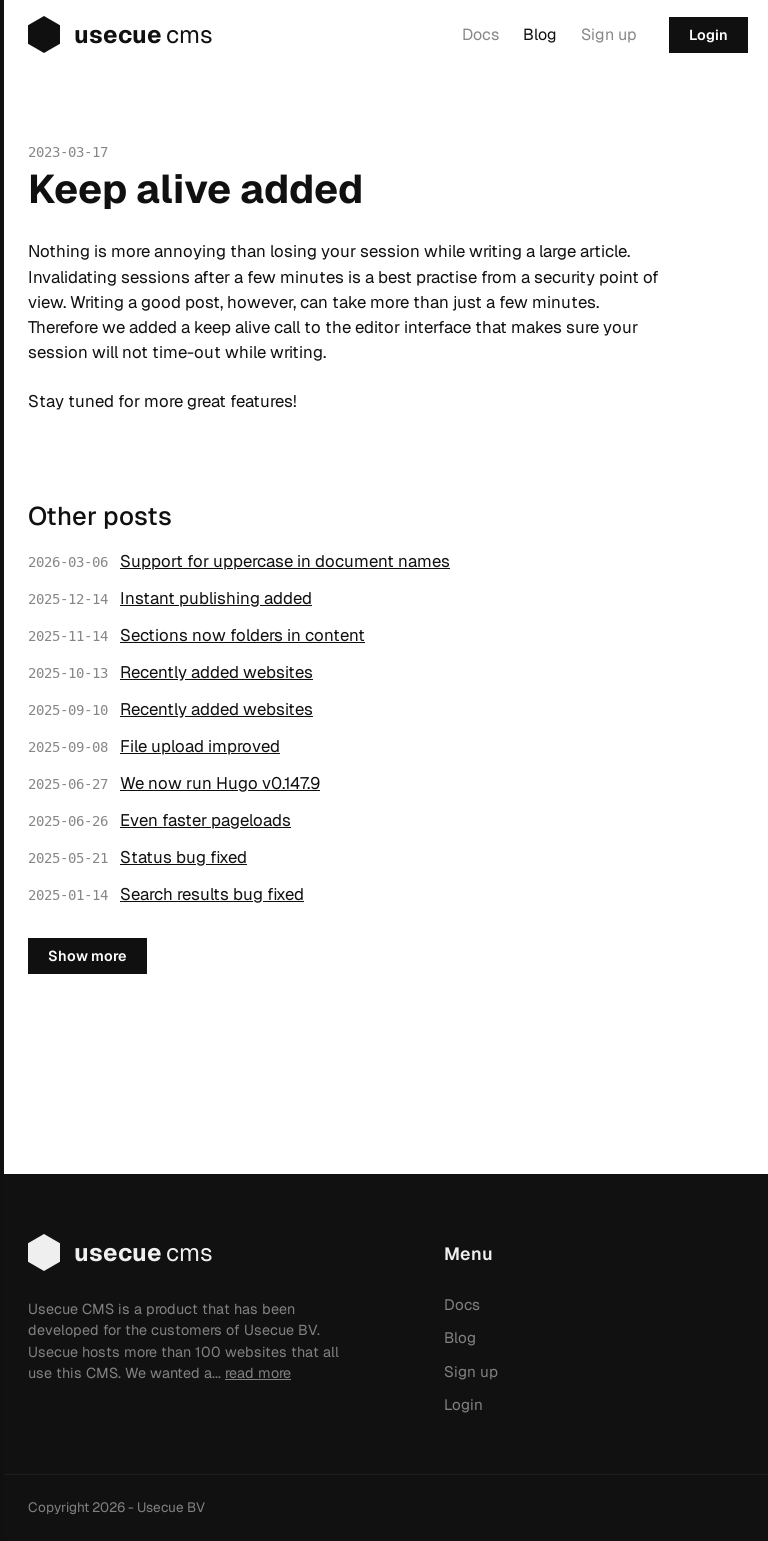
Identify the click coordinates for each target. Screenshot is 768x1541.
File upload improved (200, 746)
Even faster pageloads (205, 820)
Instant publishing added (216, 598)
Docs (480, 34)
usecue (106, 35)
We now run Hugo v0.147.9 (220, 783)
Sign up (609, 34)
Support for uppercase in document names (285, 561)
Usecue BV (171, 1507)
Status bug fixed (183, 857)
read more (258, 1373)
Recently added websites (216, 672)
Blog (540, 34)
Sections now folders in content (242, 635)
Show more (87, 956)
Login (708, 35)
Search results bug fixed (212, 894)
